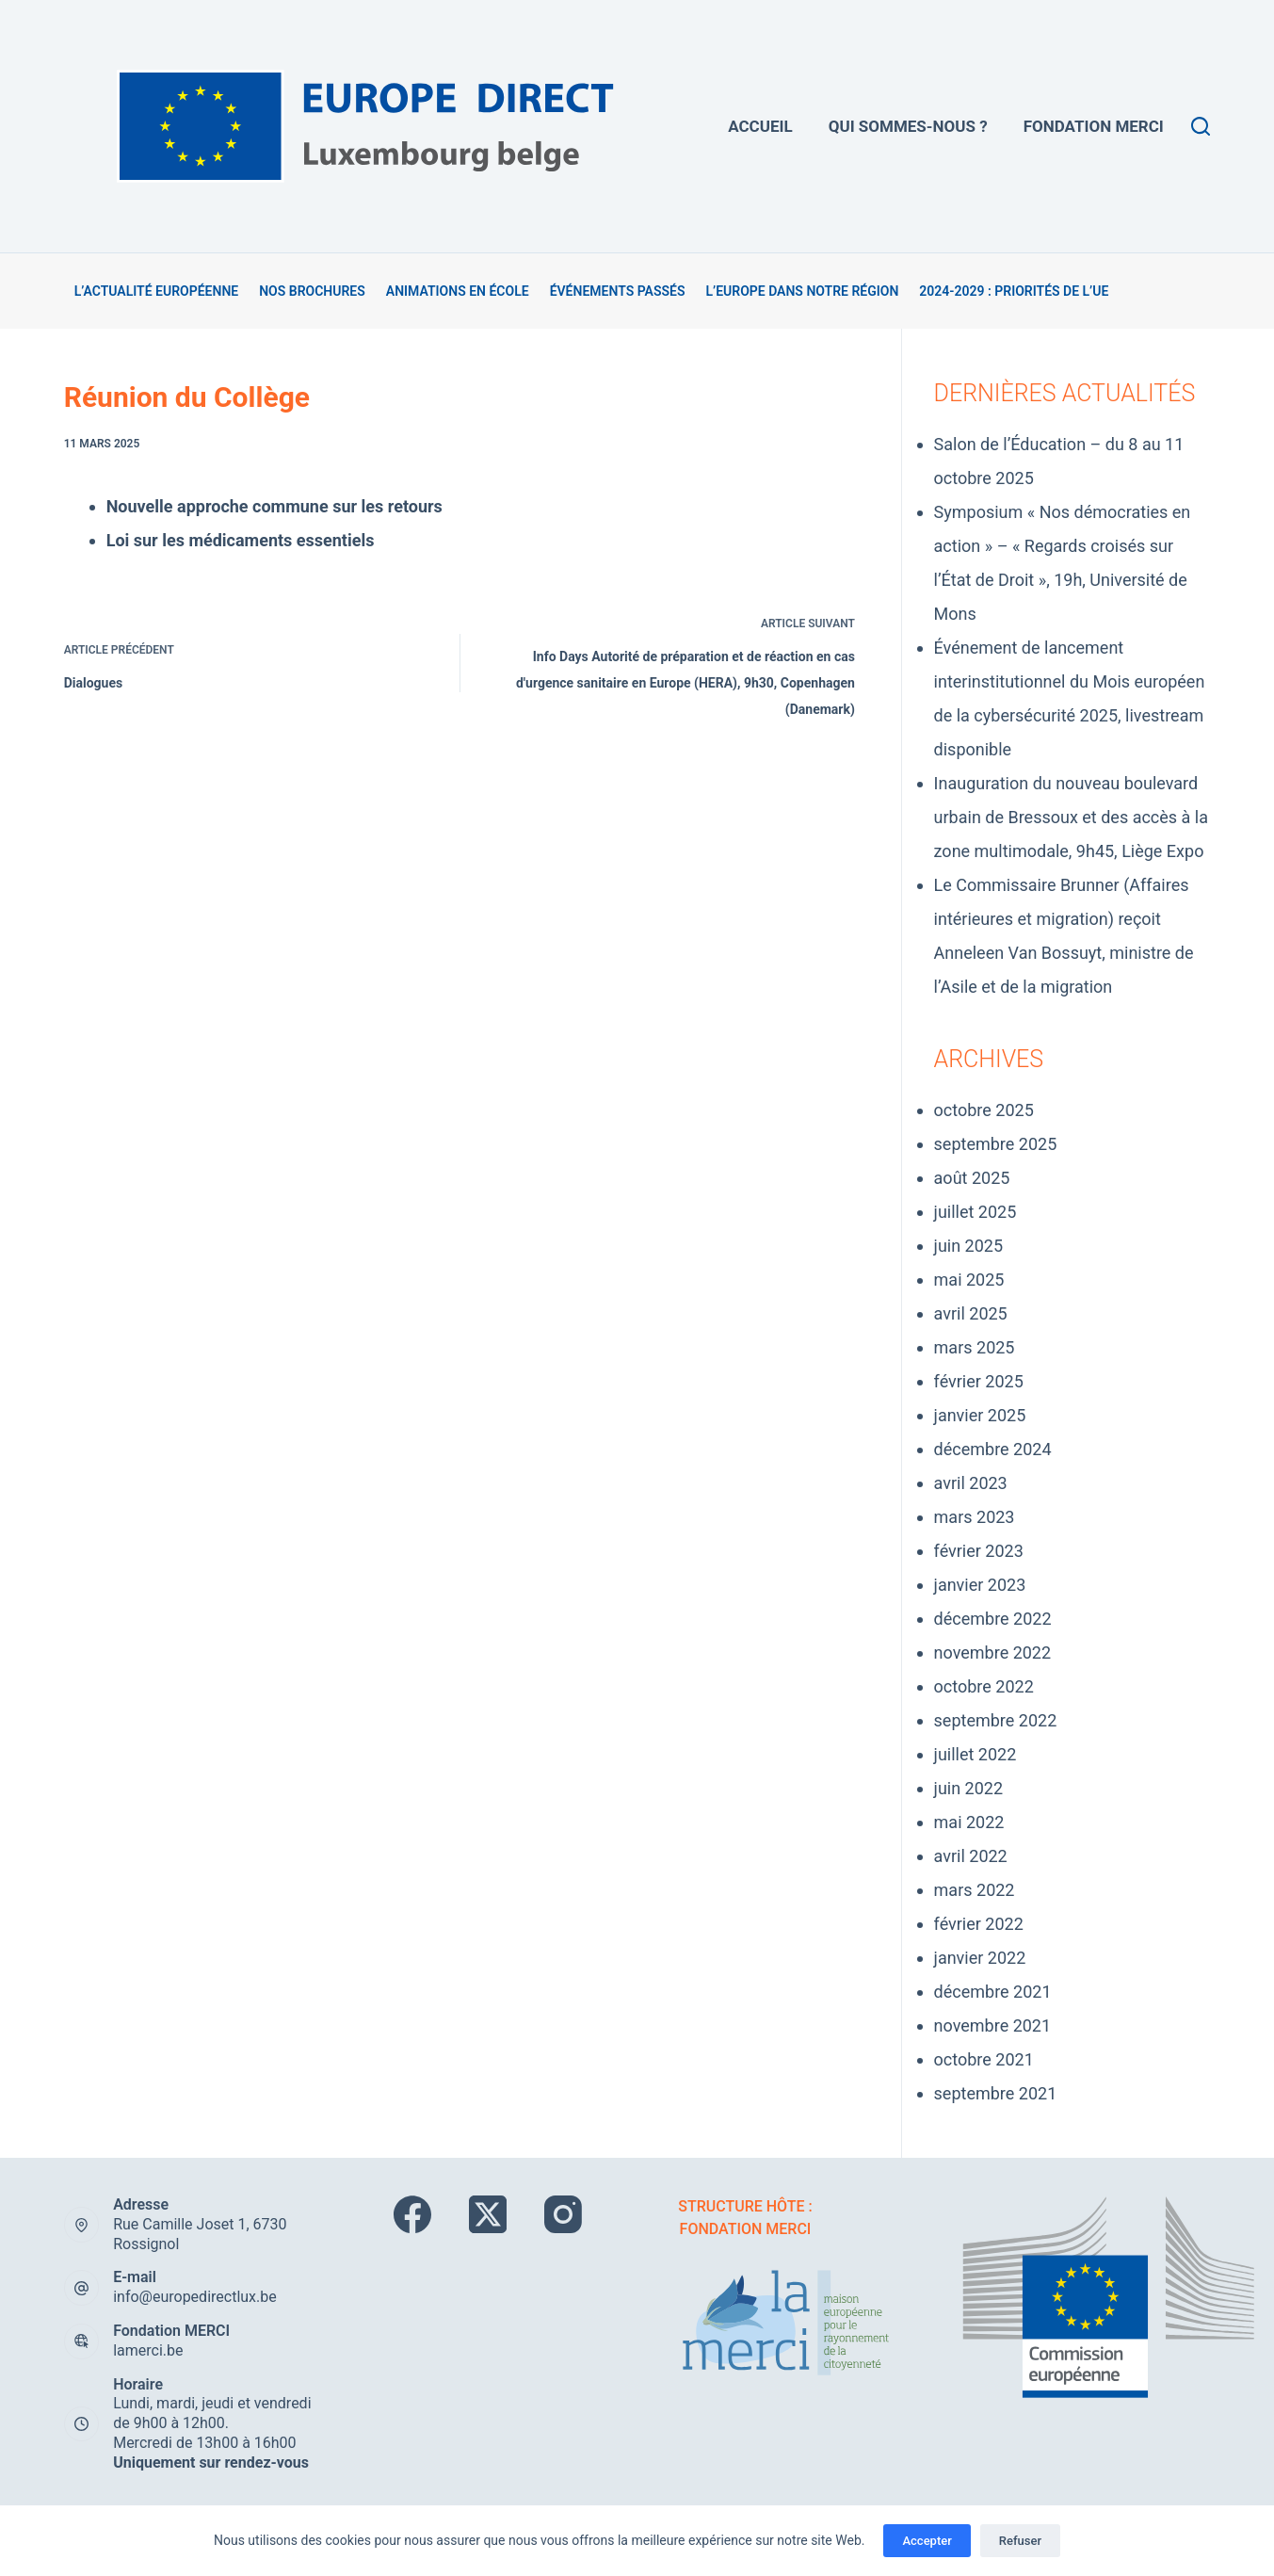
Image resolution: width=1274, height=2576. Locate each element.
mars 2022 (974, 1890)
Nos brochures (312, 291)
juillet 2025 (975, 1212)
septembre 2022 (995, 1720)
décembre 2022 (993, 1618)
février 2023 (979, 1551)
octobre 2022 (984, 1686)
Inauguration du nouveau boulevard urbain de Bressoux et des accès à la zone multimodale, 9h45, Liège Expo (1071, 817)
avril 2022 (971, 1856)
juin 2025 (968, 1246)
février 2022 (979, 1924)
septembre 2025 (995, 1144)
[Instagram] (563, 2214)
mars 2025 (974, 1347)
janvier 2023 (980, 1585)
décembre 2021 (993, 1991)
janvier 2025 (980, 1415)
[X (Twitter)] (488, 2214)
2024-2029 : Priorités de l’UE (1013, 291)
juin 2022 (968, 1788)
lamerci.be (148, 2350)
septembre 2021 (995, 2093)
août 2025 (972, 1178)
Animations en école (457, 291)
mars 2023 (974, 1517)
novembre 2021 (993, 2025)
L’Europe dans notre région (801, 291)
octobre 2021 (984, 2059)
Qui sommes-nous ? (908, 126)
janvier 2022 (980, 1958)
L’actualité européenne (156, 291)
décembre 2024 (993, 1449)
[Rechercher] (1200, 126)
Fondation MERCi (1094, 126)
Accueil (760, 126)
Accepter (926, 2541)
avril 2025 (971, 1313)
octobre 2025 (984, 1110)
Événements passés (617, 291)
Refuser (1020, 2541)
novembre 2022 (993, 1652)
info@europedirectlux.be (195, 2297)
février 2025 (979, 1381)
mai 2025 (969, 1279)
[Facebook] (412, 2214)
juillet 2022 (975, 1754)
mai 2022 (969, 1822)
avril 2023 (971, 1483)
